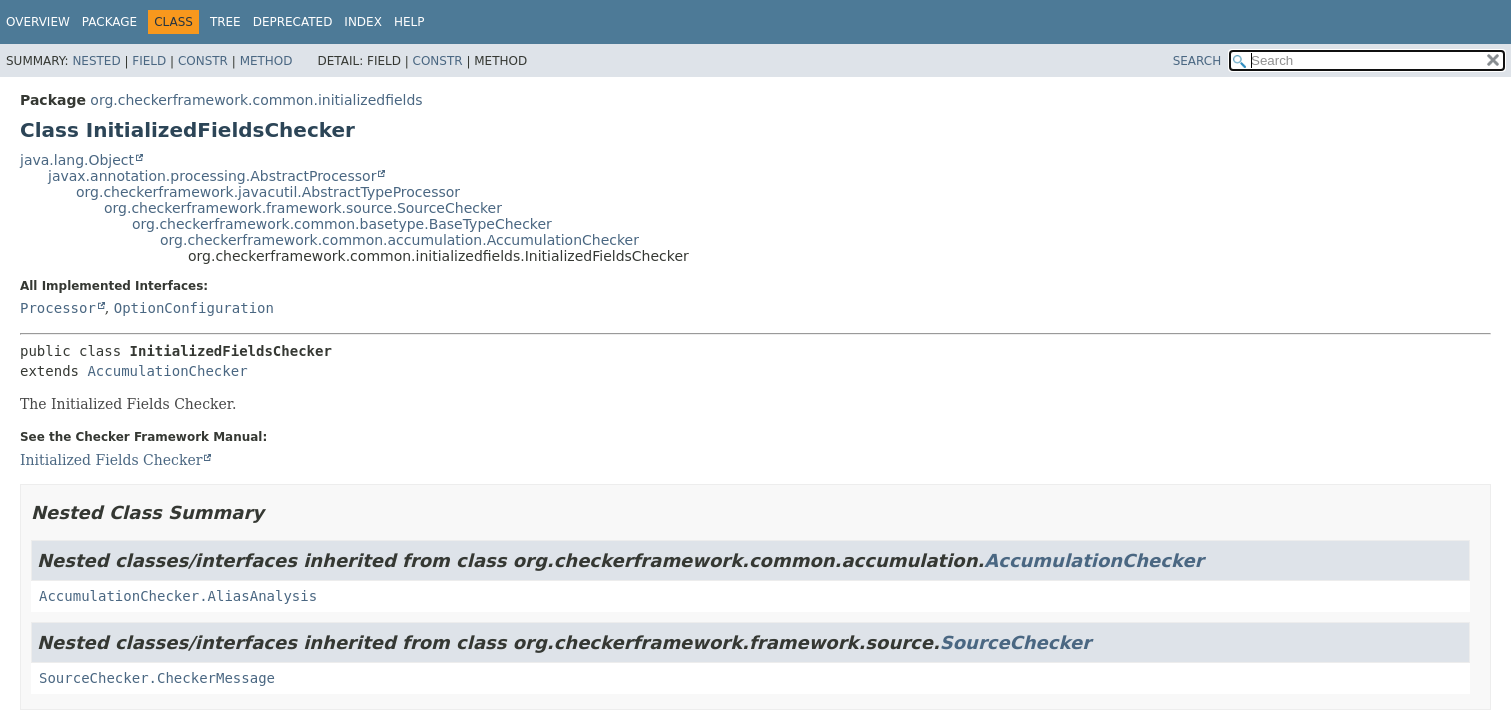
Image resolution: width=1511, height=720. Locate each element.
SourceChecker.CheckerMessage (157, 678)
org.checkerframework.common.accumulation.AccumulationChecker (399, 240)
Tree (225, 22)
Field (149, 61)
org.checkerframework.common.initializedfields (256, 100)
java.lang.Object (77, 160)
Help (409, 22)
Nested (96, 61)
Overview (38, 22)
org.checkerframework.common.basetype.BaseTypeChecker (342, 224)
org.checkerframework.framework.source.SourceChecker (303, 208)
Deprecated (293, 22)
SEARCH (1197, 61)
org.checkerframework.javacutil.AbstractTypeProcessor (268, 192)
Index (363, 22)
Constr (203, 61)
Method (266, 61)
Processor (58, 308)
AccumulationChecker (167, 371)
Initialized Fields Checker (111, 460)
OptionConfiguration (194, 308)
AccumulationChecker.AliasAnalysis (178, 596)
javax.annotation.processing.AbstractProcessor (212, 176)
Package (109, 22)
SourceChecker (1015, 642)
